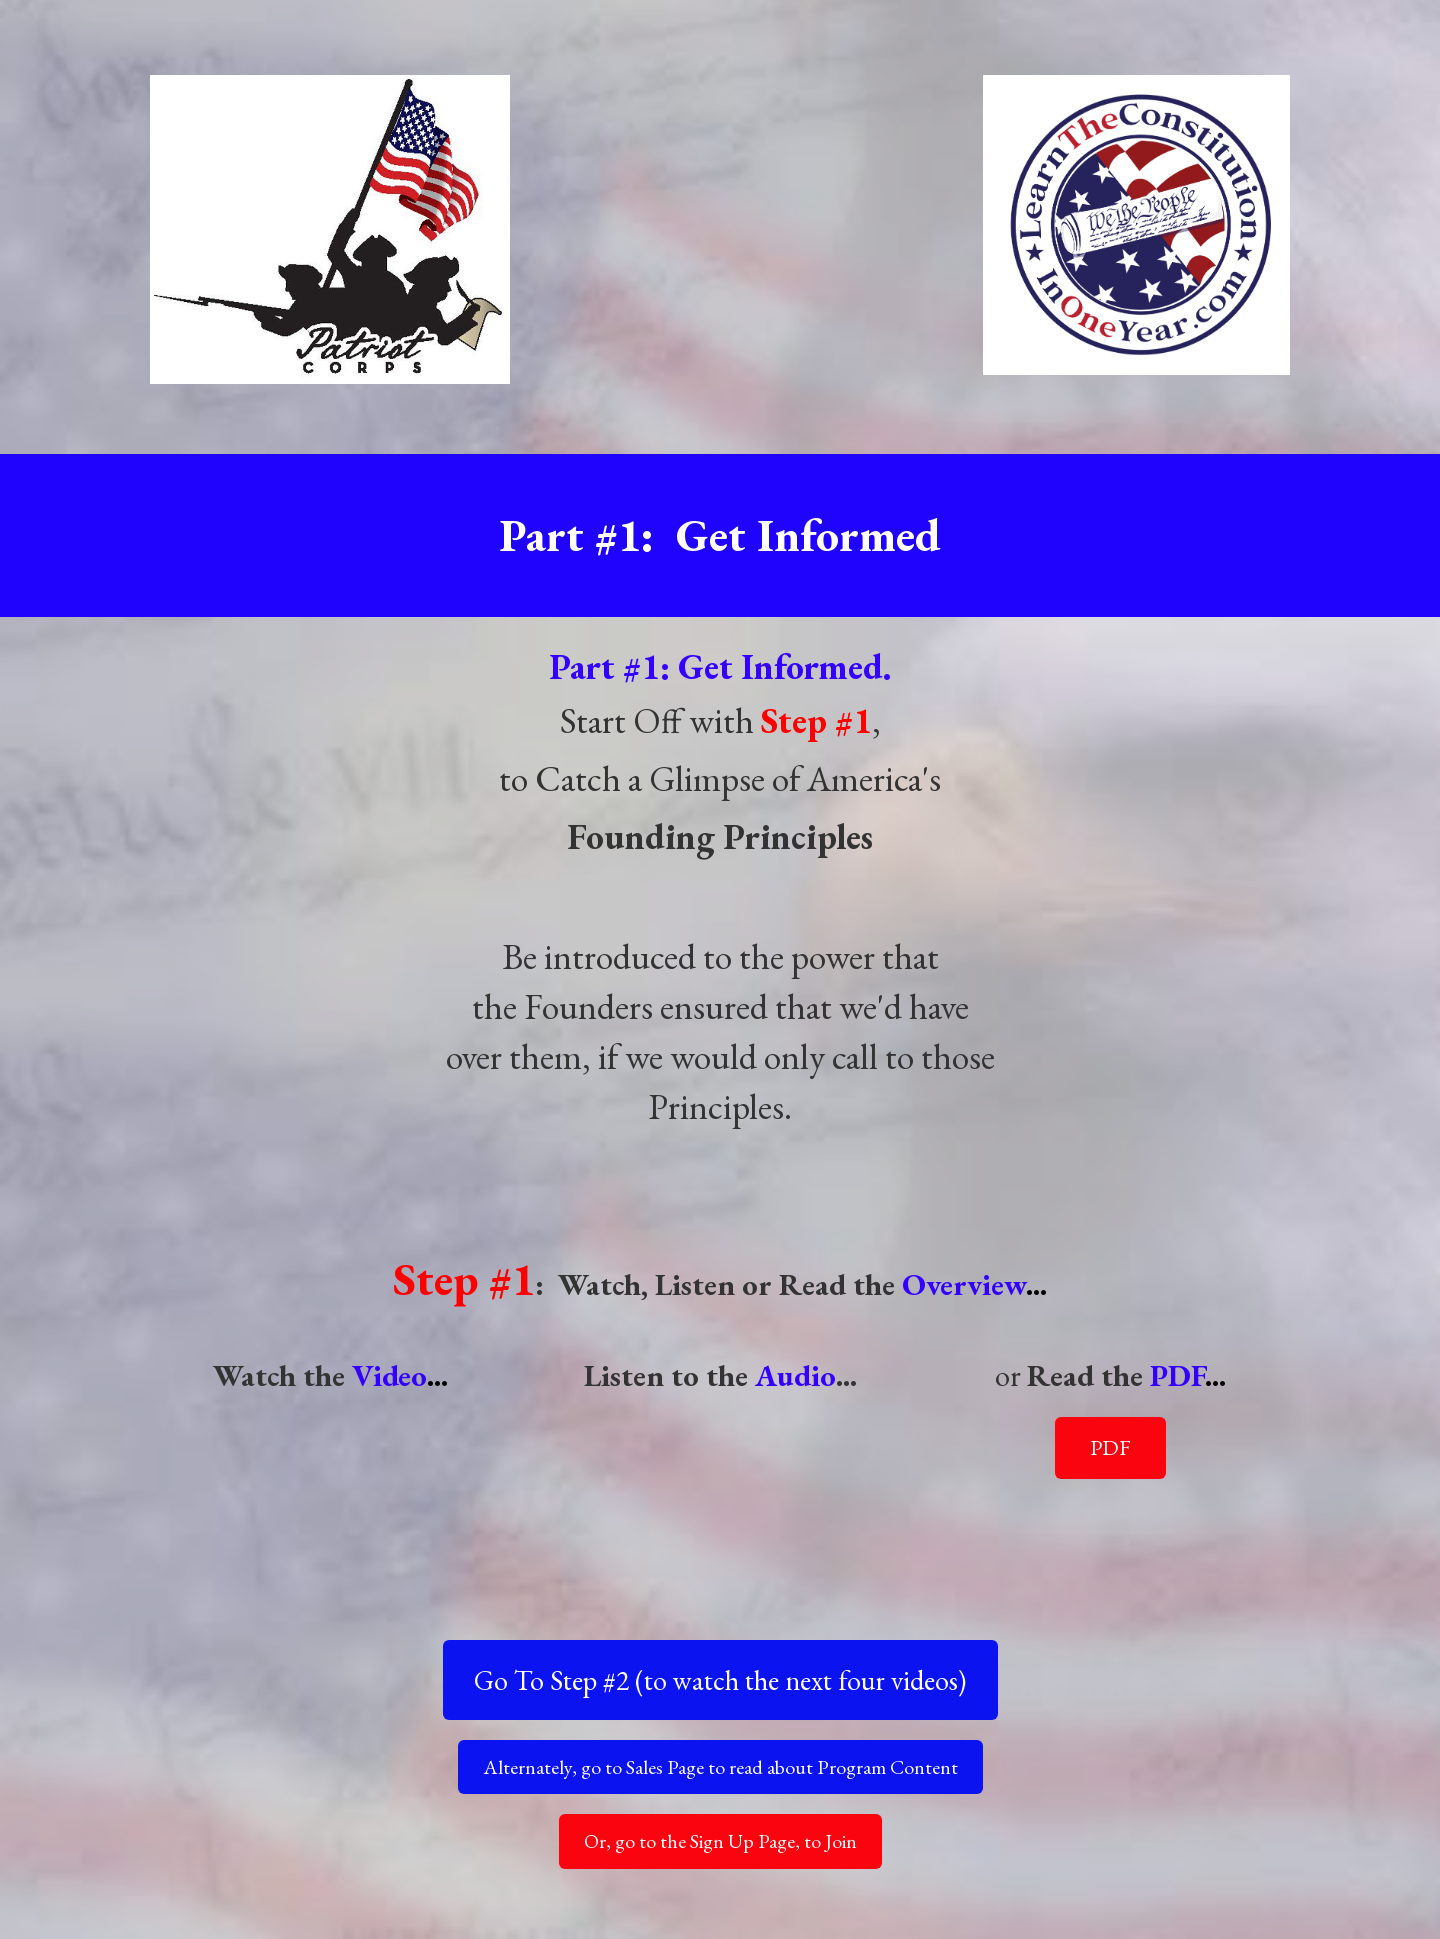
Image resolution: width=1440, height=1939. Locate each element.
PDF (1110, 1447)
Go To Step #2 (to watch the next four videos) (720, 1680)
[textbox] (720, 1057)
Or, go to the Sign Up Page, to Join (720, 1841)
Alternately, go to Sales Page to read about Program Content (720, 1767)
